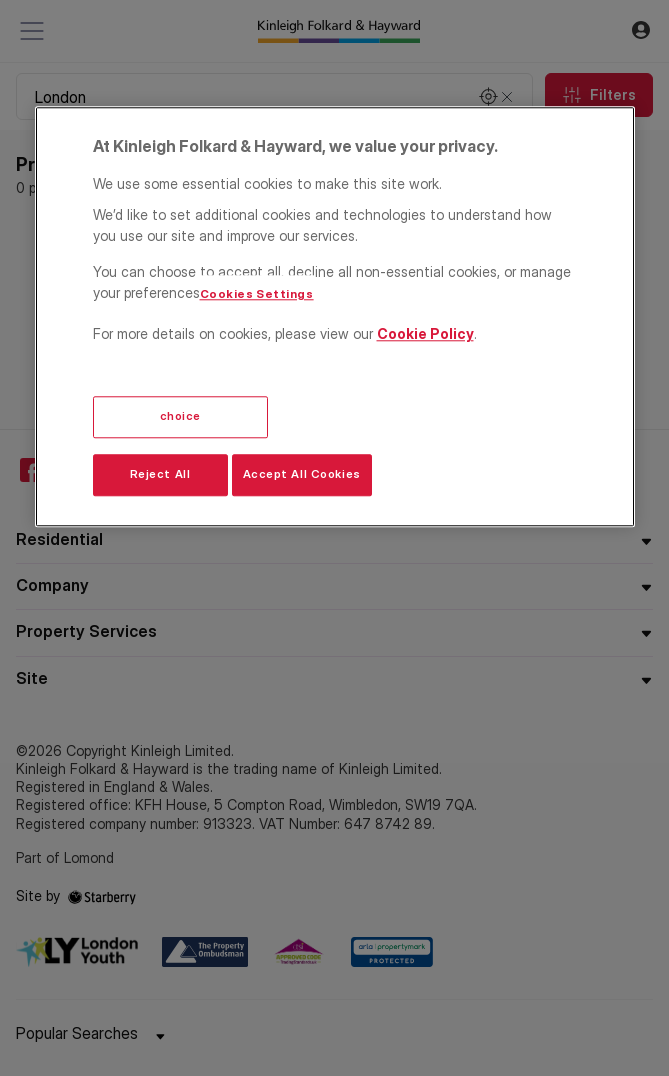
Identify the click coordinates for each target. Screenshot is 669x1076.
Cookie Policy (425, 333)
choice (180, 417)
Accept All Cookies (302, 475)
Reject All (160, 475)
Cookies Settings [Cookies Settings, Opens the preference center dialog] (257, 294)
